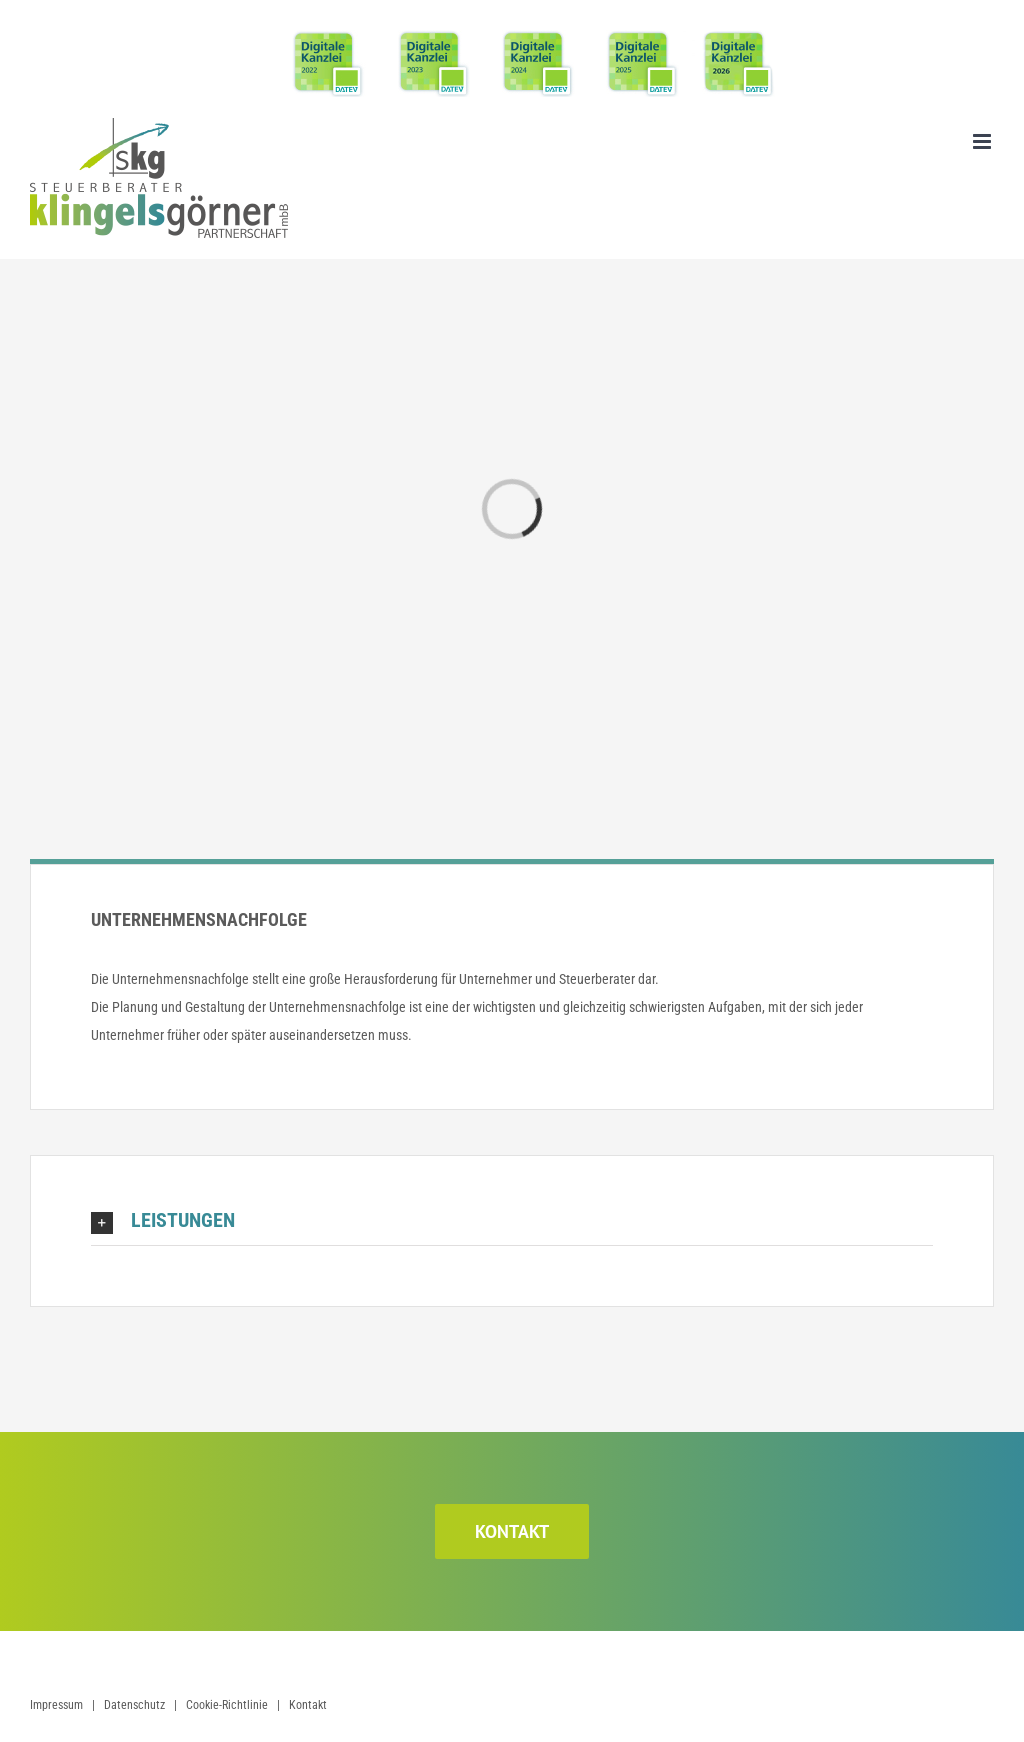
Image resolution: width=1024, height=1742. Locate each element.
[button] (512, 1220)
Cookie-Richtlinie (227, 1705)
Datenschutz (134, 1705)
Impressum (56, 1705)
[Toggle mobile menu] (983, 141)
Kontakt (308, 1705)
